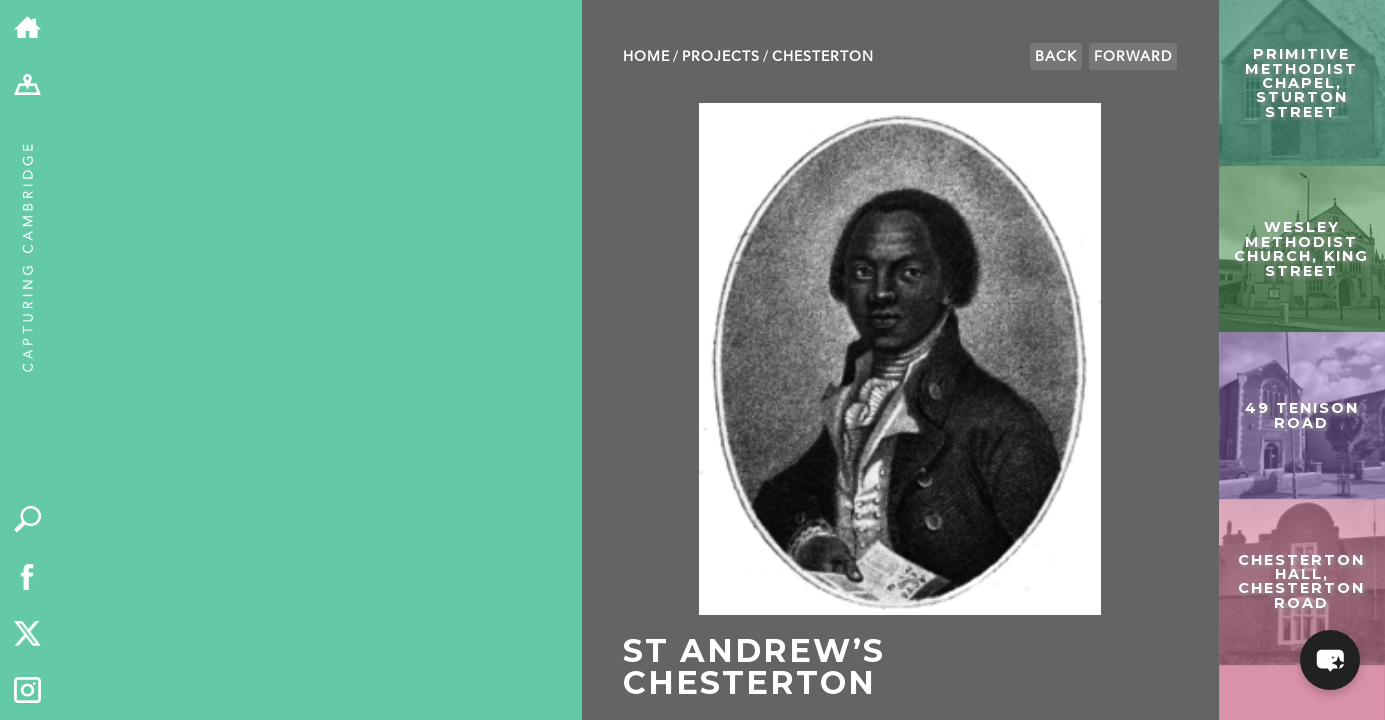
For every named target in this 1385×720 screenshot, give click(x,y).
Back (1056, 56)
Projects (721, 56)
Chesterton (823, 56)
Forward (1133, 56)
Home (646, 56)
